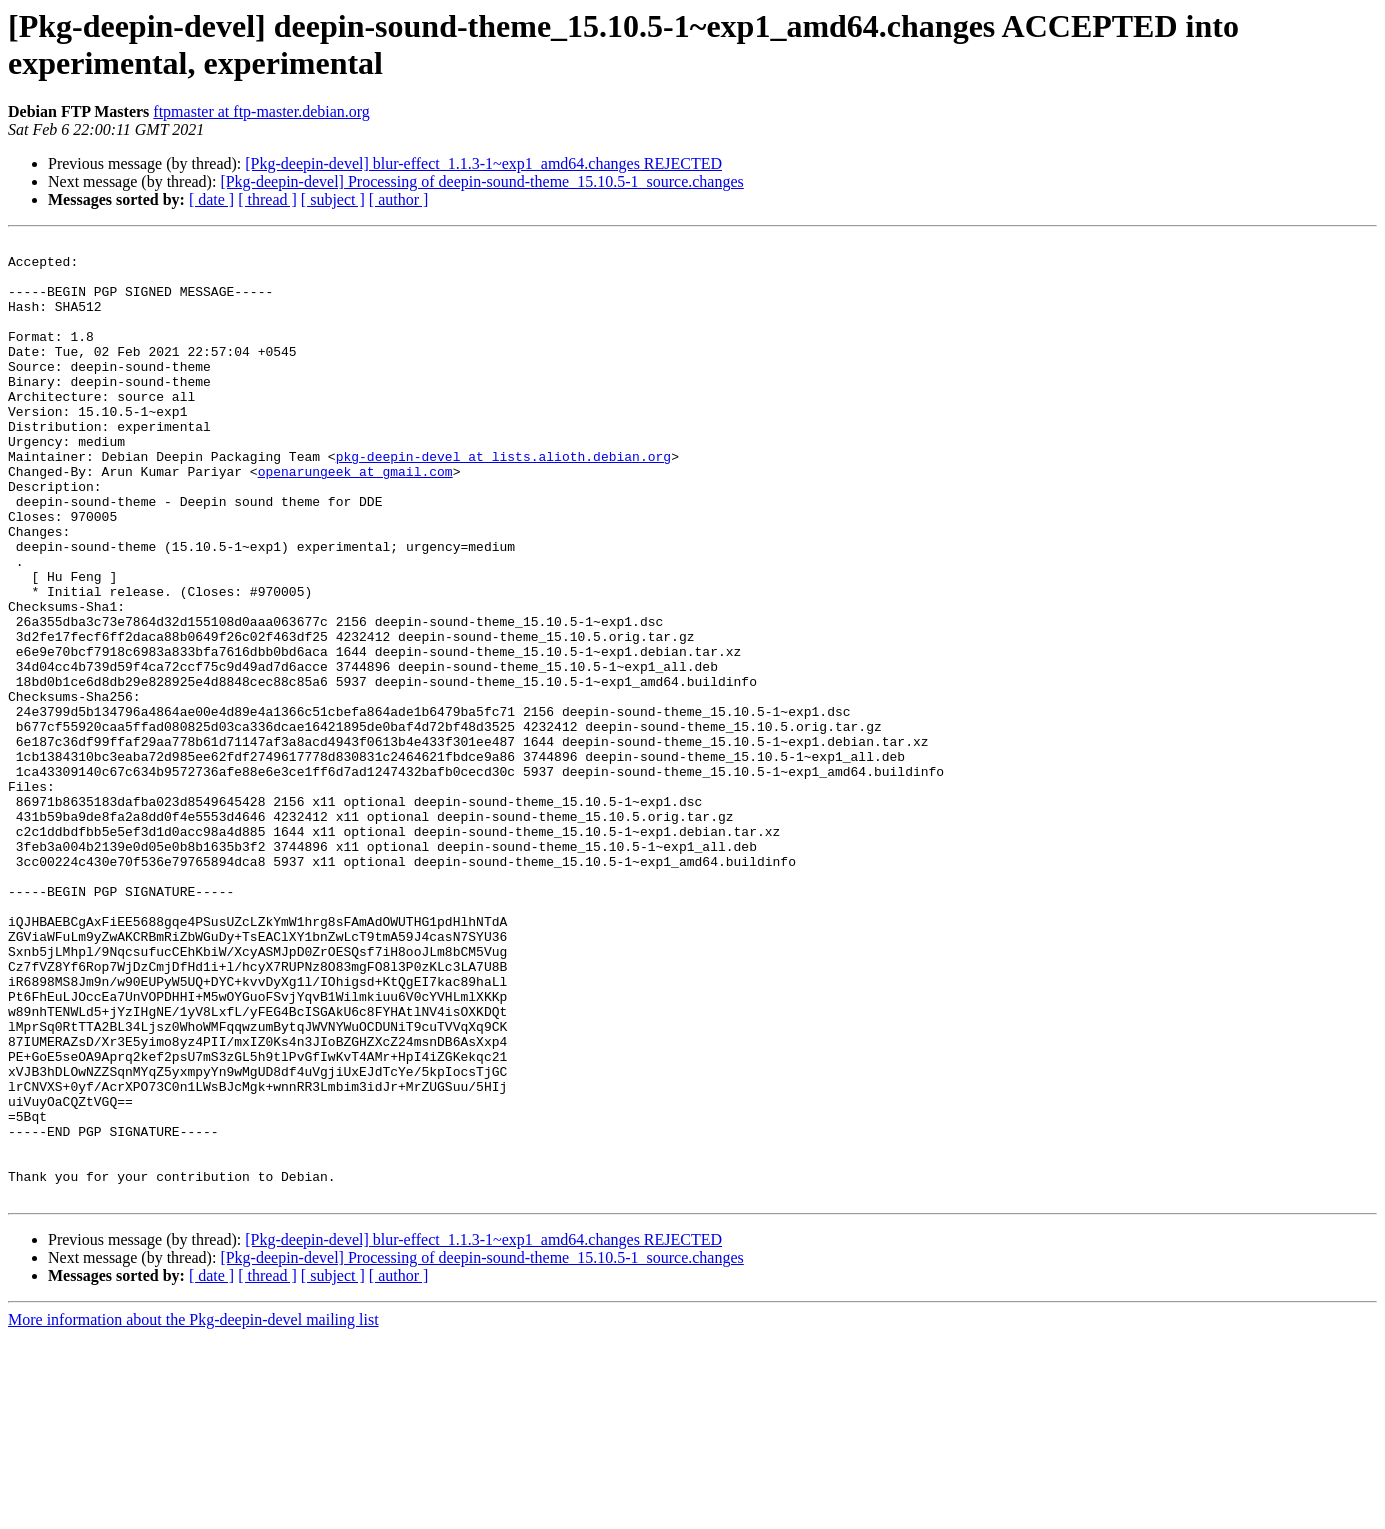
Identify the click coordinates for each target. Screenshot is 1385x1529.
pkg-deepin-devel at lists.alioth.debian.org (503, 501)
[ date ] (211, 199)
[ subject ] (333, 199)
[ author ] (399, 199)
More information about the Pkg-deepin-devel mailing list (193, 1511)
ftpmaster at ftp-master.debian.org (261, 111)
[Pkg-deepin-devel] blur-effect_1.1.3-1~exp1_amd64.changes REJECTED (483, 163)
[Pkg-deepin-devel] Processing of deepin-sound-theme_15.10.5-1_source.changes (481, 181)
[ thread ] (267, 199)
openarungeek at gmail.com (355, 519)
